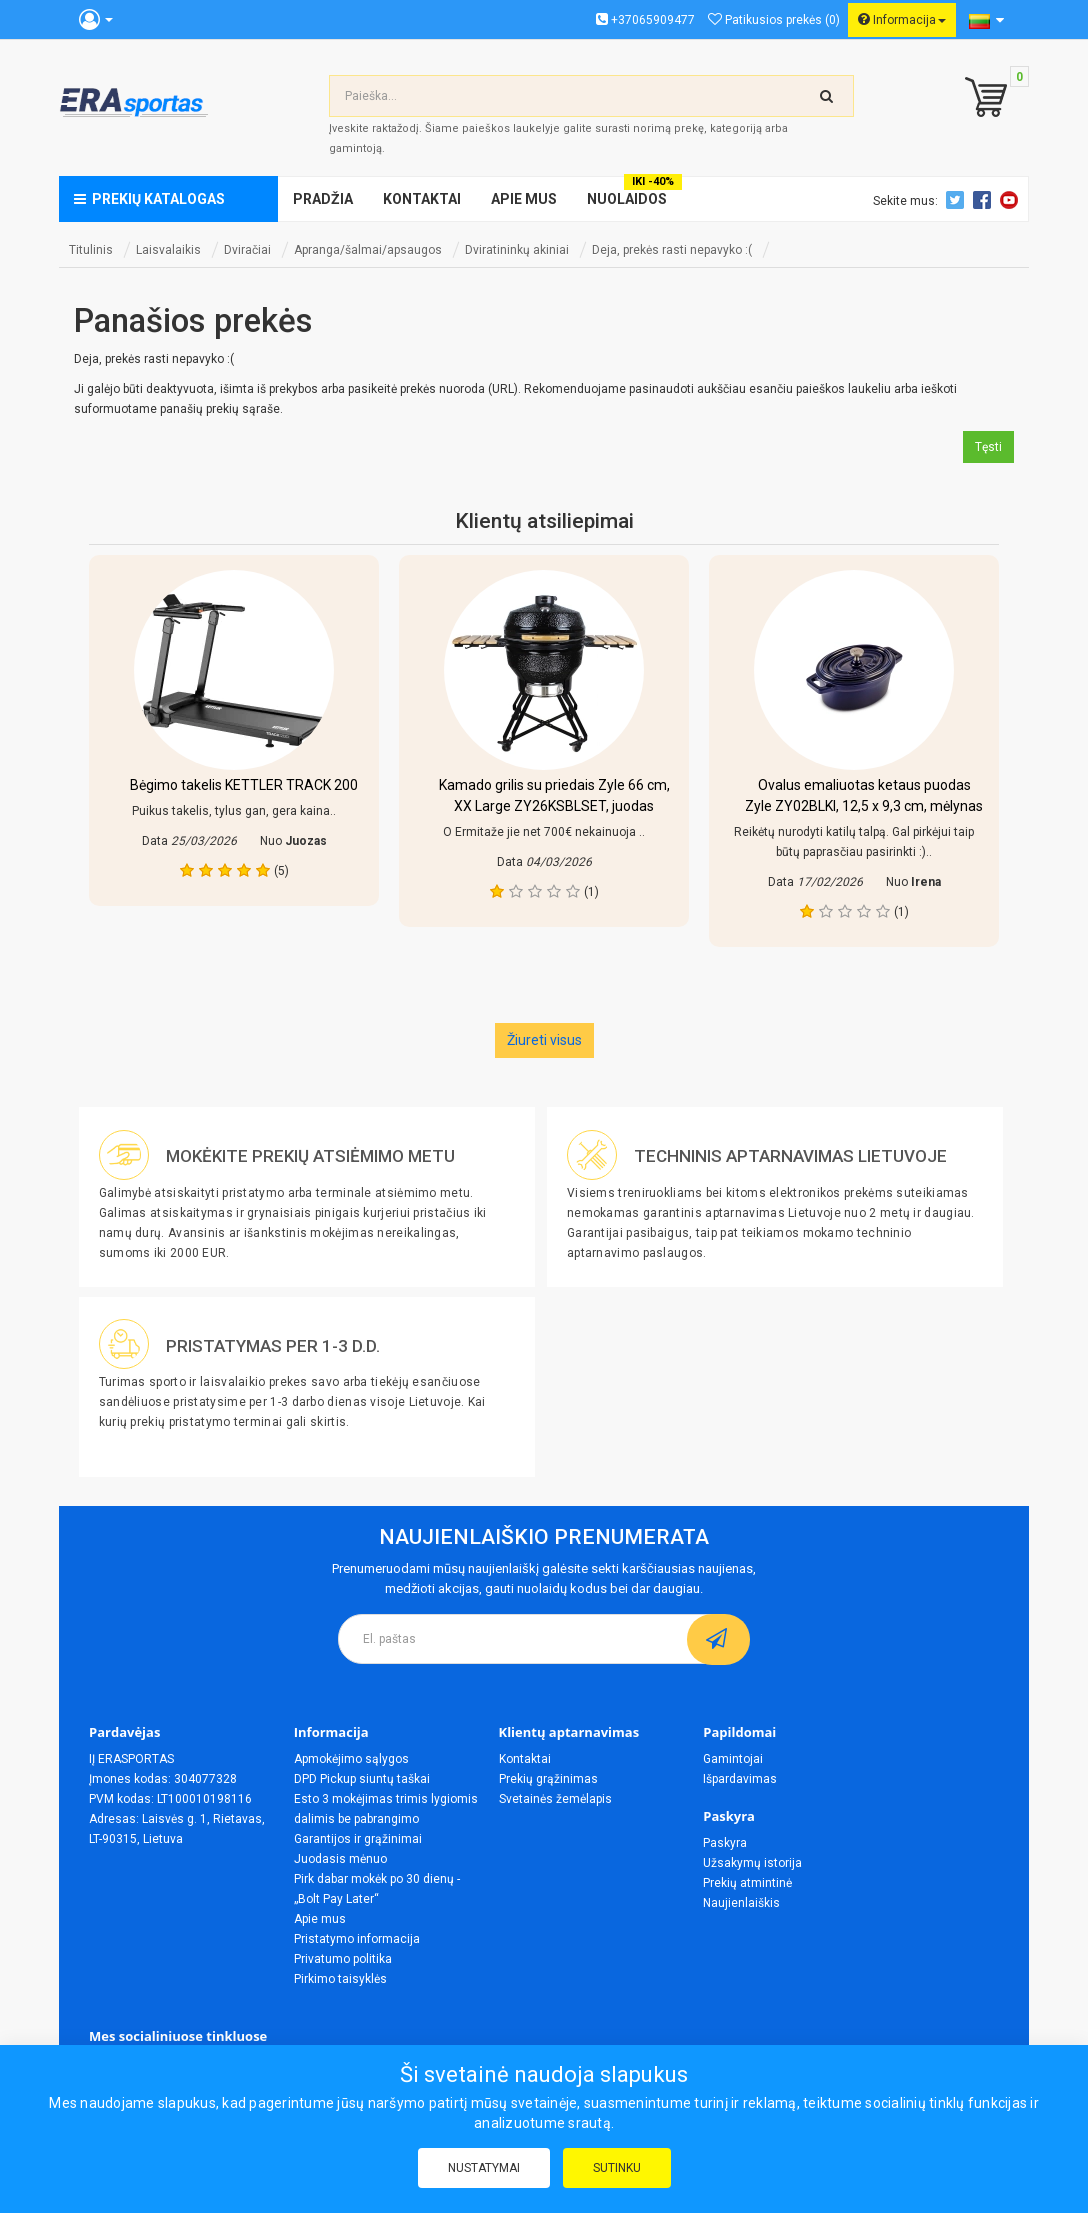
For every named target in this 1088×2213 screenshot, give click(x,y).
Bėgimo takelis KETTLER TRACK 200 (244, 785)
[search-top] (827, 96)
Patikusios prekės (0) (774, 20)
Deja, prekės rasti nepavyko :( (672, 250)
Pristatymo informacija (357, 1939)
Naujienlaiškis (741, 1903)
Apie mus (320, 1919)
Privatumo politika (343, 1959)
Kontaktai (525, 1759)
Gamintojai (733, 1759)
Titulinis (91, 250)
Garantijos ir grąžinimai (358, 1839)
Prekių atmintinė (747, 1883)
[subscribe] (718, 1639)
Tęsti (988, 447)
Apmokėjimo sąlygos (351, 1759)
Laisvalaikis (168, 250)
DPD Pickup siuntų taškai (362, 1779)
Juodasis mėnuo (340, 1859)
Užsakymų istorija (752, 1863)
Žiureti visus (544, 1040)
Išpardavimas (740, 1779)
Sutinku (617, 2168)
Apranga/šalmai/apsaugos (368, 250)
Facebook (985, 200)
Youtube (1012, 200)
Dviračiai (247, 250)
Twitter (958, 200)
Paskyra (725, 1843)
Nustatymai (484, 2168)
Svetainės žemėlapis (555, 1799)
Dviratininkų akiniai (517, 250)
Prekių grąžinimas (548, 1779)
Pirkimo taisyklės (340, 1979)
